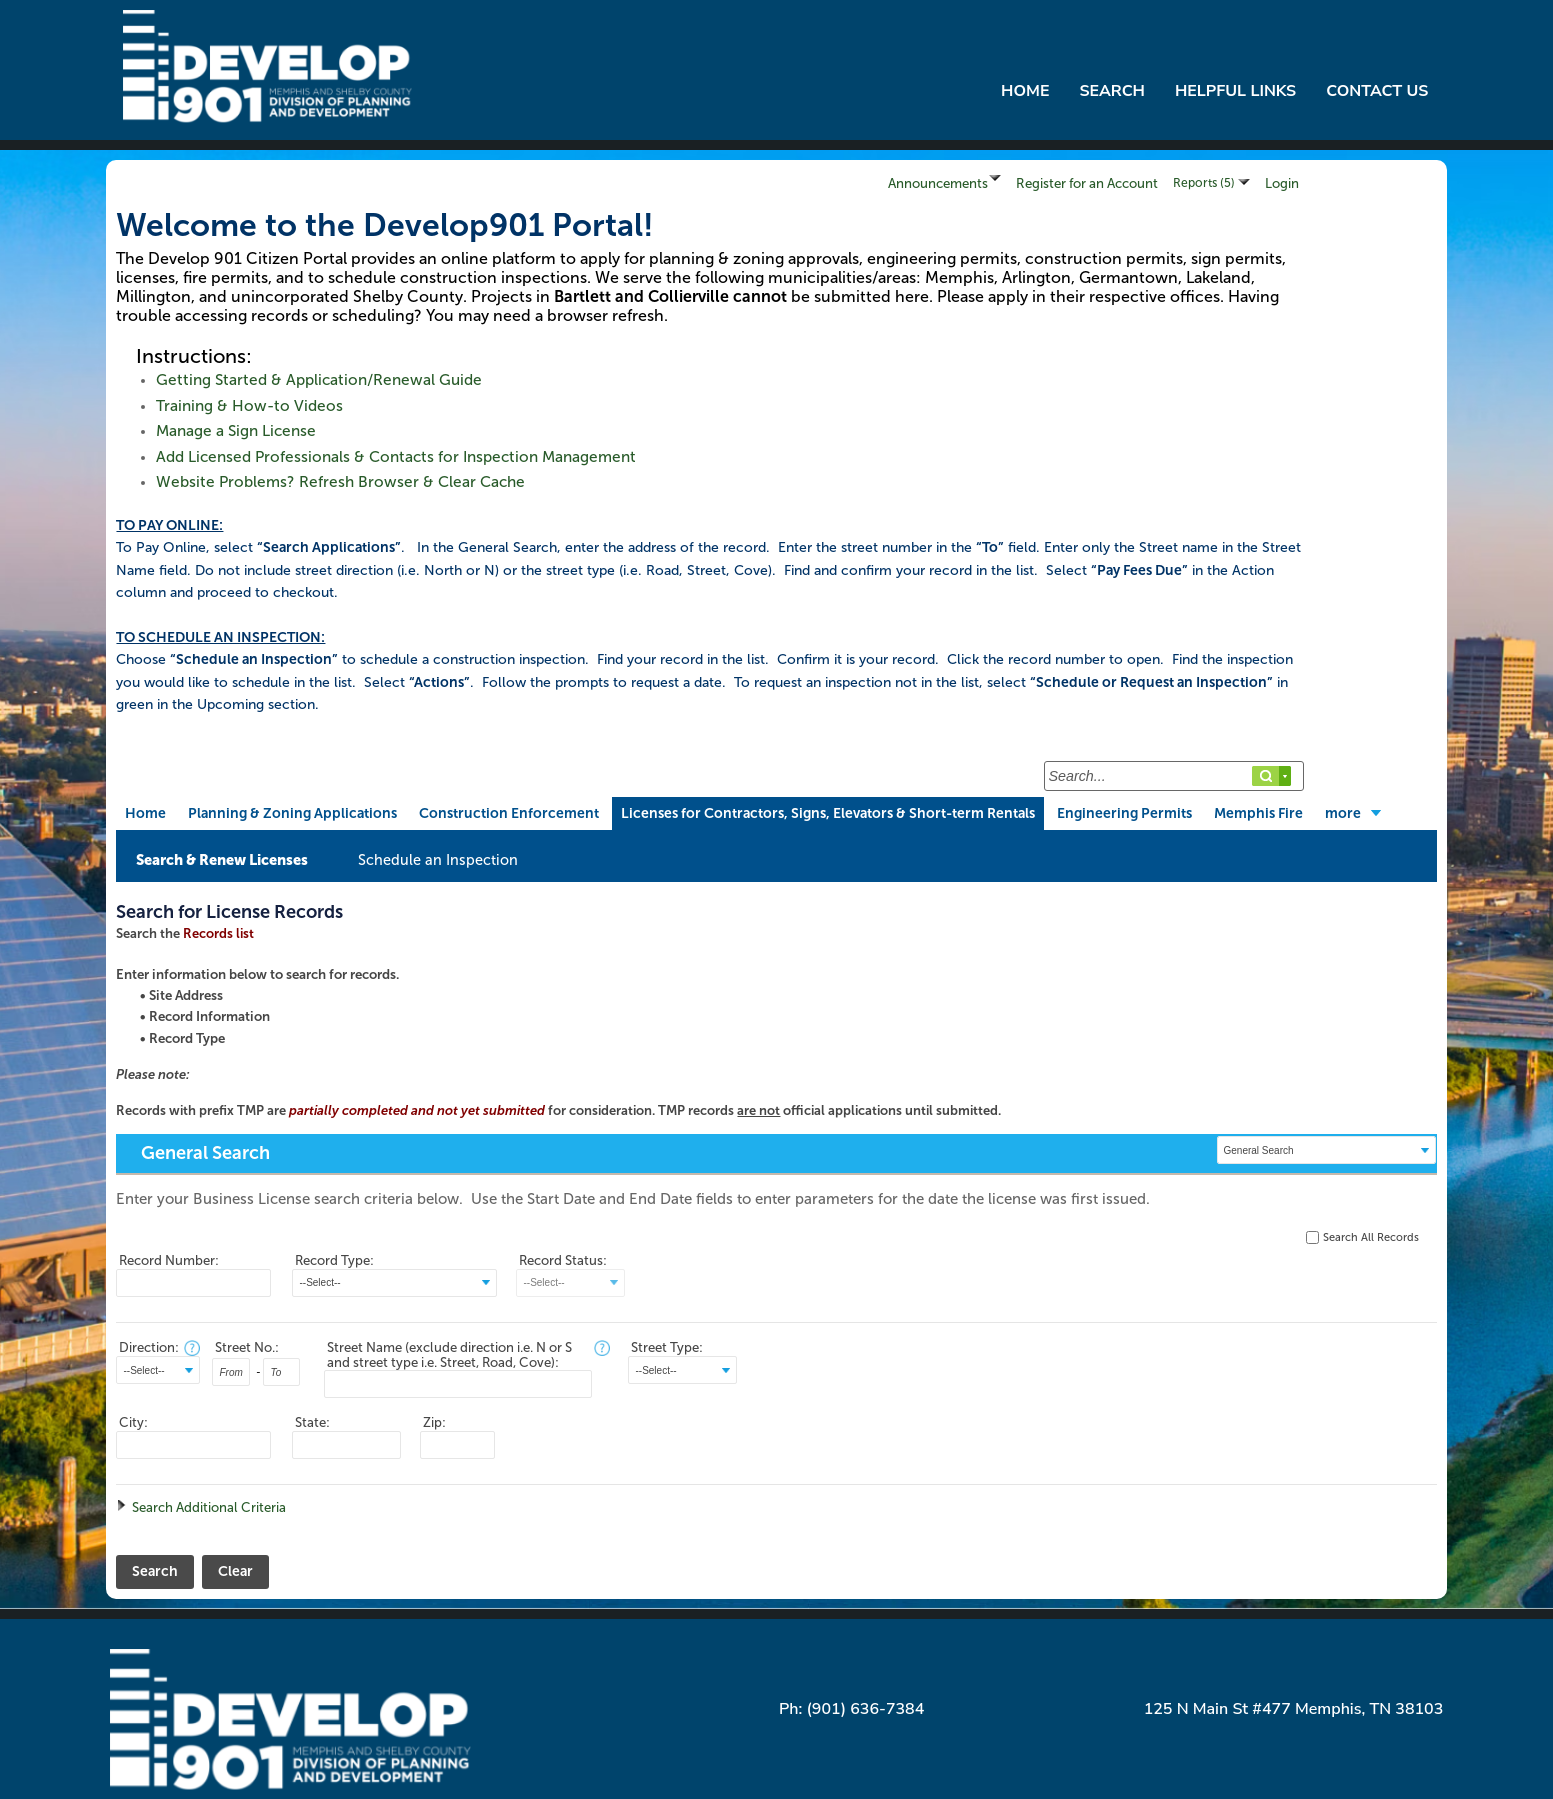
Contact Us (1377, 91)
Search (1111, 91)
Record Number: (169, 1260)
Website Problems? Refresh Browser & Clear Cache (340, 482)
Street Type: (667, 1347)
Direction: (149, 1347)
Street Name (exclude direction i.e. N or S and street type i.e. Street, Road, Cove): (449, 1355)
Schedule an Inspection (438, 860)
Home (1025, 91)
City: (133, 1422)
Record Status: (563, 1260)
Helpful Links (1235, 91)
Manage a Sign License (236, 431)
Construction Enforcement (509, 813)
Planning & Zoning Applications (292, 813)
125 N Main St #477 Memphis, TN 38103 (1294, 1709)
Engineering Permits (1124, 813)
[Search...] (1174, 776)
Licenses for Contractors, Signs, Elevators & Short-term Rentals (828, 813)
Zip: (434, 1422)
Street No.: (247, 1347)
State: (312, 1422)
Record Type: (334, 1260)
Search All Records (1371, 1237)
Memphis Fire (1258, 813)
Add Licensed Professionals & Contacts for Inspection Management (396, 457)
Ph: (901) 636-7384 (851, 1709)
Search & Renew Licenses (222, 860)
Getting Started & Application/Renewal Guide (319, 380)
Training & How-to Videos (249, 406)
